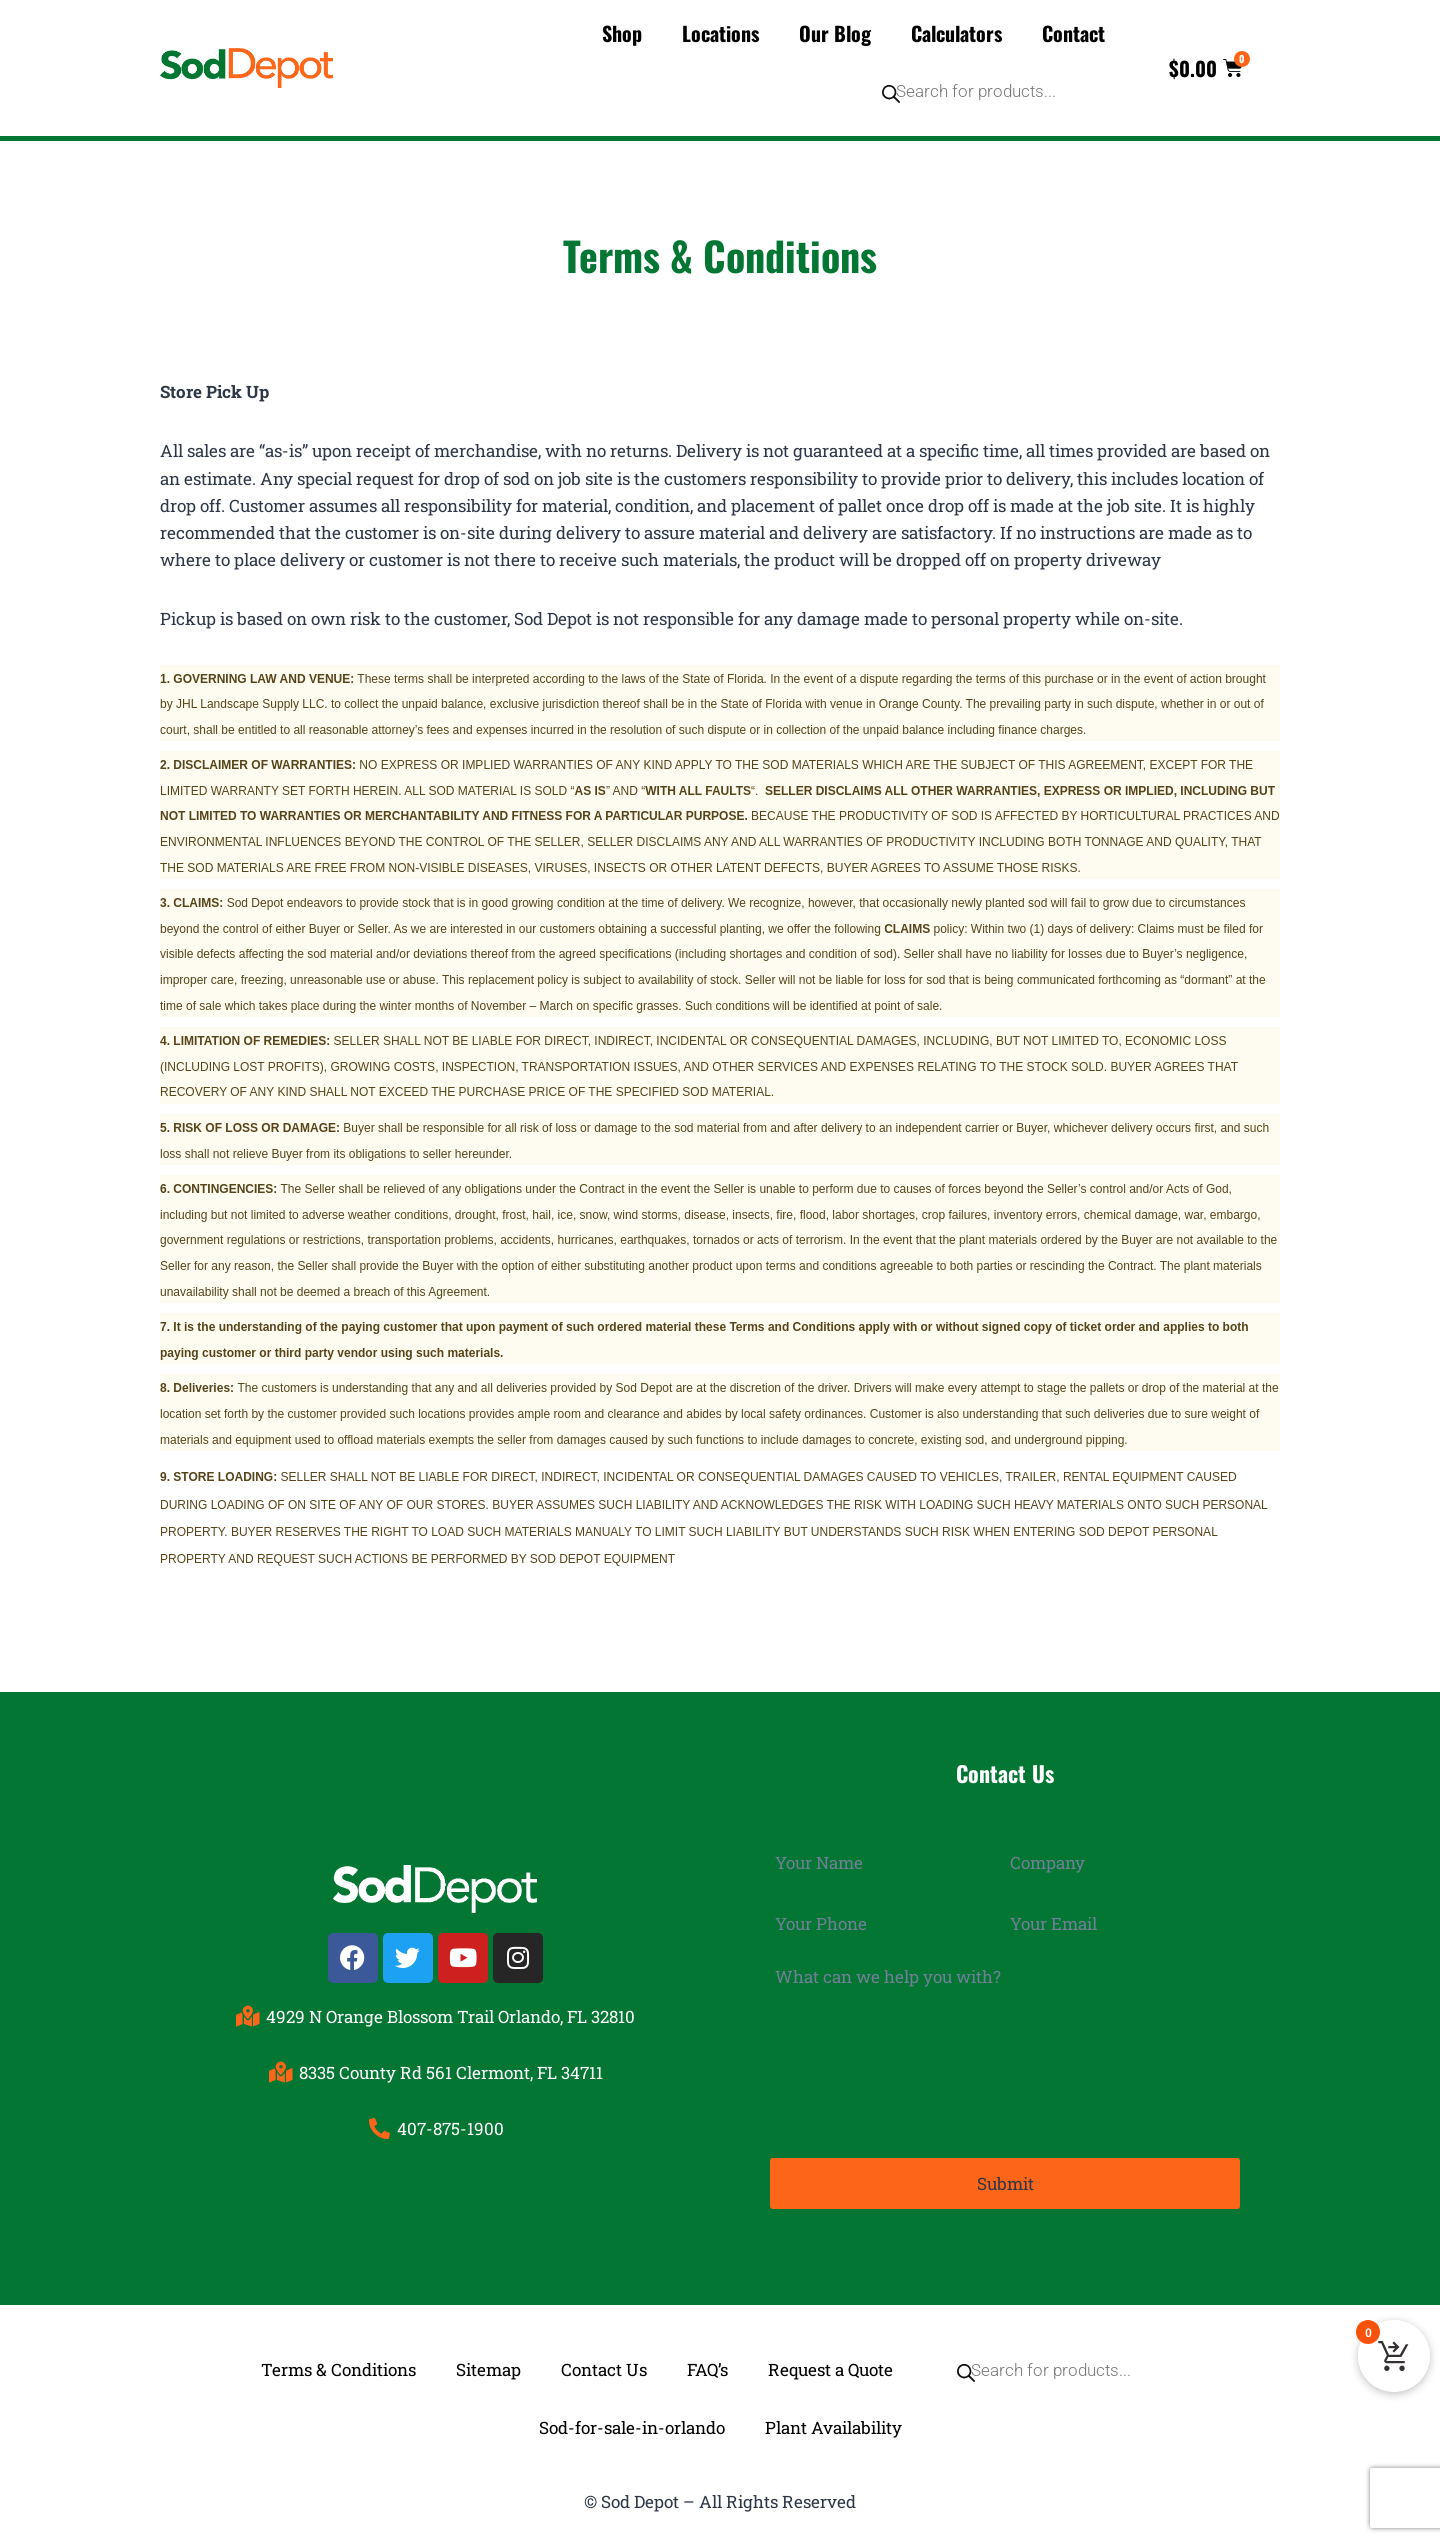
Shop (622, 33)
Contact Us (604, 2369)
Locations (720, 33)
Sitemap (488, 2369)
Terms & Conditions (338, 2369)
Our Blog (835, 33)
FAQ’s (707, 2369)
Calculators (956, 33)
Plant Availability (833, 2427)
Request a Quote (830, 2369)
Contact (1073, 33)
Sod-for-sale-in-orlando (632, 2427)
